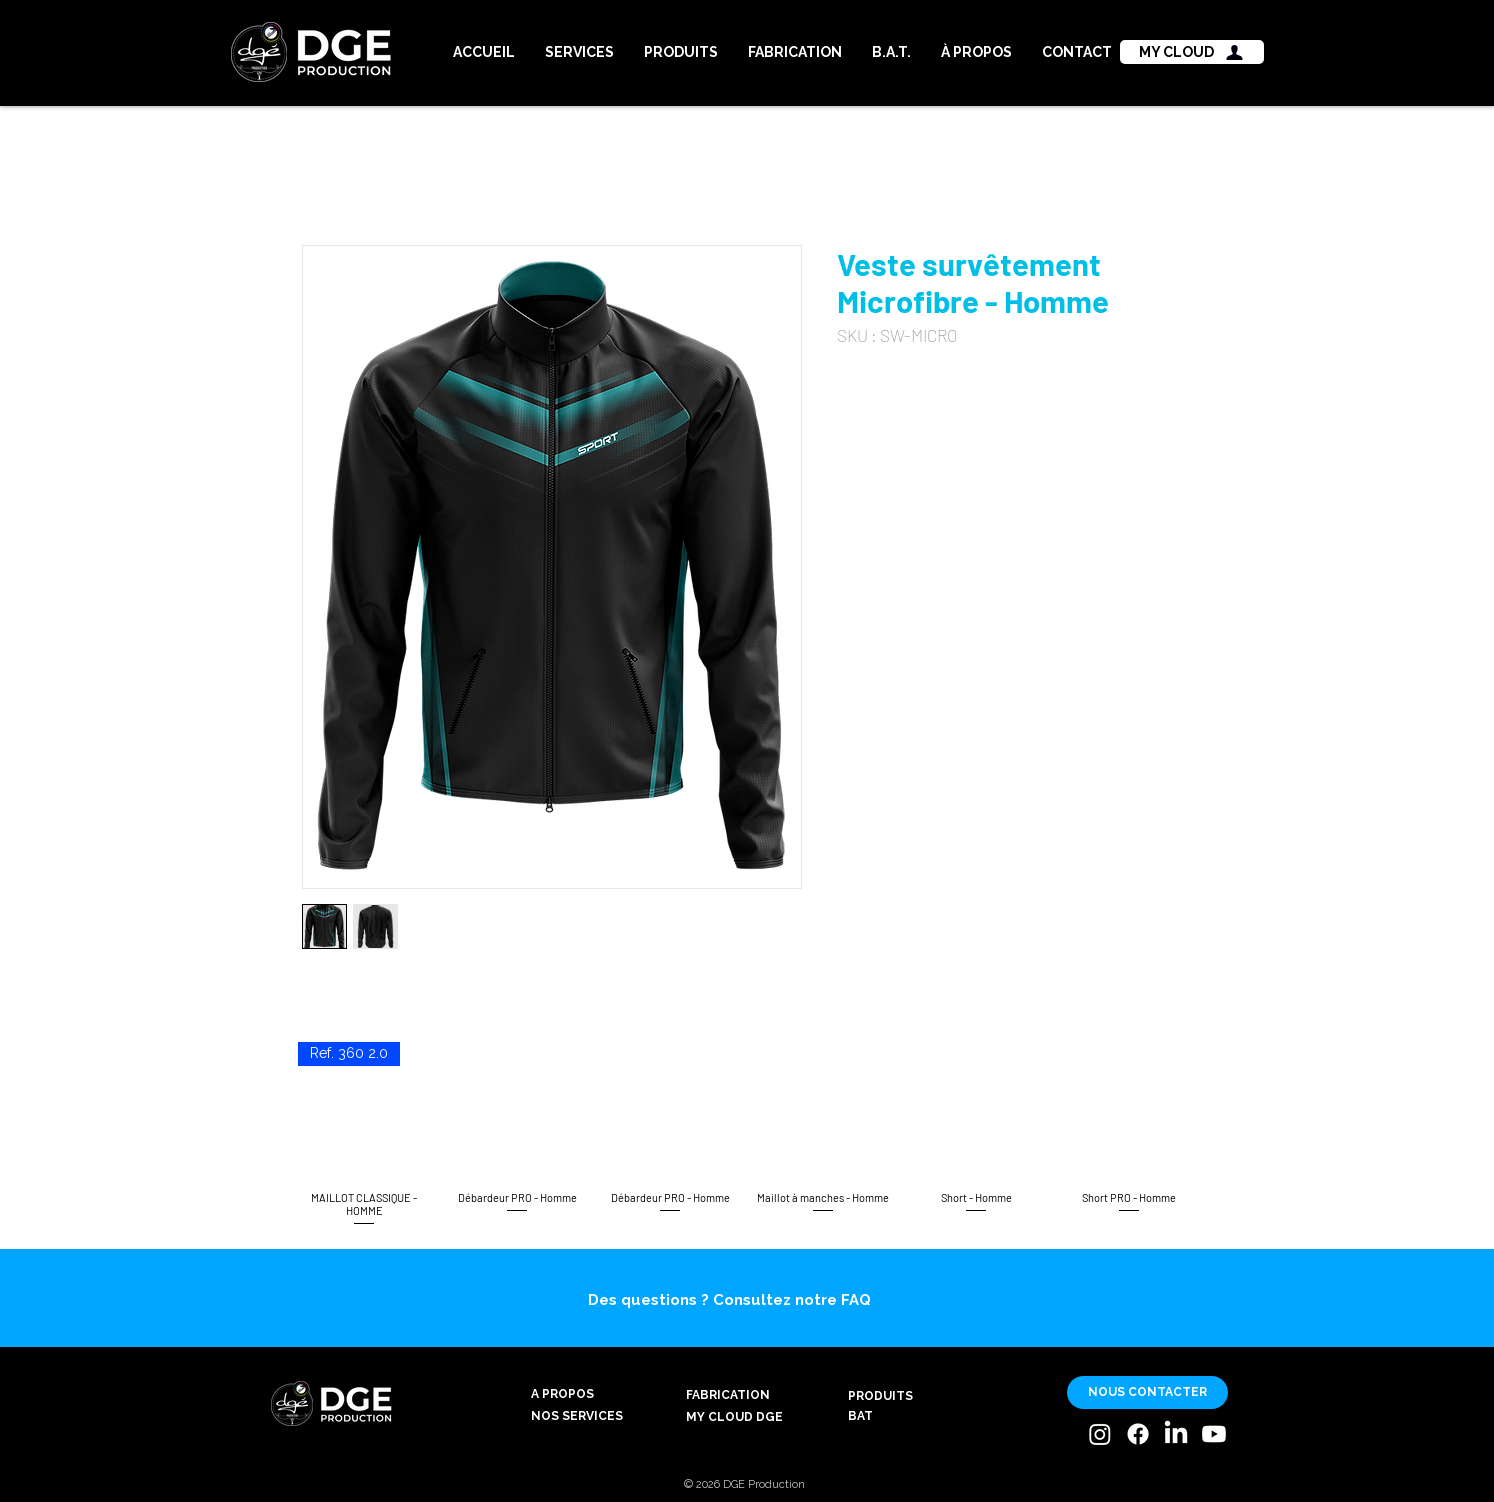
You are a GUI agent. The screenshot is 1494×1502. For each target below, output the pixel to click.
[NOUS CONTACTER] (1147, 1392)
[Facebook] (1138, 1434)
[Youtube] (1214, 1434)
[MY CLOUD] (1192, 52)
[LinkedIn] (1176, 1434)
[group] (747, 1135)
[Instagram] (1100, 1434)
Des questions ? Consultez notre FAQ (729, 1300)
